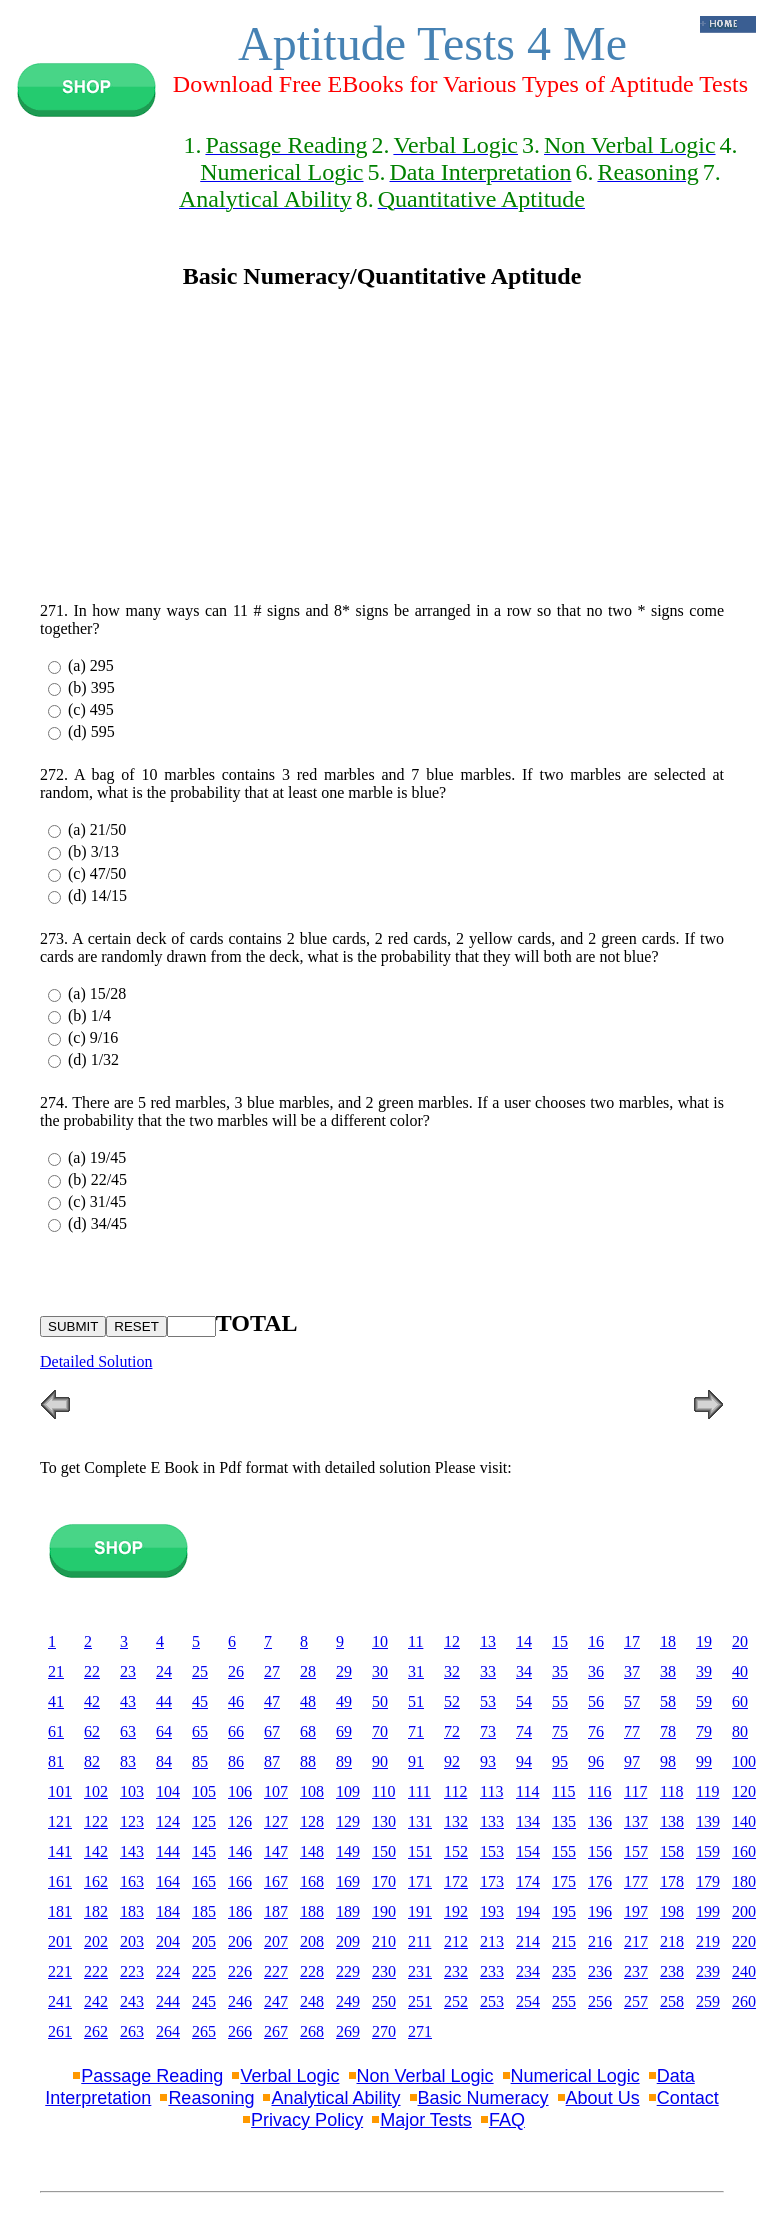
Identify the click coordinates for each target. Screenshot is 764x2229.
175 (564, 1881)
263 (132, 2031)
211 (419, 1941)
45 (200, 1701)
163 (132, 1881)
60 (740, 1701)
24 (164, 1671)
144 (168, 1851)
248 (312, 2001)
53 (488, 1701)
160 (744, 1851)
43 (128, 1701)
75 (560, 1731)
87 (272, 1761)
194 (528, 1911)
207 (276, 1941)
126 (240, 1821)
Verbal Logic (289, 2076)
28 (308, 1671)
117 (635, 1791)
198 (672, 1911)
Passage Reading (152, 2076)
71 (416, 1731)
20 (740, 1641)
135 (564, 1821)
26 (236, 1671)
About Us (603, 2098)
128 (312, 1821)
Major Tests (426, 2120)
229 (348, 1971)
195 (564, 1911)
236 (600, 1971)
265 (204, 2031)
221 (60, 1971)
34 (524, 1671)
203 (132, 1941)
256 (600, 2001)
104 (168, 1791)
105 (204, 1791)
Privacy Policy (307, 2120)
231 (420, 1971)
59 (704, 1701)
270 (384, 2031)
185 (204, 1911)
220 (744, 1941)
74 (524, 1731)
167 (276, 1881)
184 (168, 1911)
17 (632, 1641)
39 (704, 1671)
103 (132, 1791)
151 (420, 1851)
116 (599, 1791)
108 (312, 1791)
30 (380, 1671)
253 (492, 2001)
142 (96, 1851)
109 (348, 1791)
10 (380, 1641)
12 (452, 1641)
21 (56, 1671)
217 (636, 1941)
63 (128, 1731)
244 (168, 2001)
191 (420, 1911)
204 (168, 1941)
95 (560, 1761)
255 (564, 2001)
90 (380, 1761)
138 (672, 1821)
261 (60, 2031)
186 (240, 1911)
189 (348, 1911)
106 (240, 1791)
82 (92, 1761)
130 (384, 1821)
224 (168, 1971)
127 (276, 1821)
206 (240, 1941)
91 (416, 1761)
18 (668, 1641)
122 (96, 1821)
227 (276, 1971)
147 (276, 1851)
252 (456, 2001)
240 (744, 1971)
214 (528, 1941)
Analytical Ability (335, 2098)
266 (240, 2031)
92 (452, 1761)
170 (384, 1881)
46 (236, 1701)
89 (344, 1761)
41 (56, 1701)
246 (240, 2001)
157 (636, 1851)
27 (272, 1671)
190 (384, 1911)
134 (528, 1821)
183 (132, 1911)
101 (60, 1791)
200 (744, 1911)
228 (312, 1971)
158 (672, 1851)
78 (668, 1731)
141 (60, 1851)
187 (276, 1911)
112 (455, 1791)
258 (672, 2001)
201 (60, 1941)
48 (308, 1701)
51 (416, 1701)
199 (708, 1911)
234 (528, 1971)
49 (344, 1701)
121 (60, 1821)
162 (96, 1881)
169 (348, 1881)
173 (492, 1881)
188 (312, 1911)
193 (492, 1911)
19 (704, 1641)
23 (128, 1671)
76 (596, 1731)
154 (528, 1851)
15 (560, 1641)
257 (636, 2001)
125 (204, 1821)
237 (636, 1971)
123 (132, 1821)
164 (168, 1881)
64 (164, 1731)
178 (672, 1881)
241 (60, 2001)
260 (744, 2001)
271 (420, 2031)
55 (560, 1701)
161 (60, 1881)
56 (596, 1701)
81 (56, 1761)
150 (384, 1851)
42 (92, 1701)
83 (128, 1761)
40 (740, 1671)
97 (632, 1761)
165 (204, 1881)
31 (416, 1671)
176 (600, 1881)
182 (96, 1911)
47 (272, 1701)
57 (632, 1701)
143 (132, 1851)
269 (348, 2031)
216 (600, 1941)
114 (527, 1791)
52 (452, 1701)
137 (636, 1821)
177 (636, 1881)
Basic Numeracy (483, 2098)
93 (488, 1761)
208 (312, 1941)
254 (528, 2001)
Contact (688, 2098)
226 (240, 1971)
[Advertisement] (382, 446)
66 (236, 1731)
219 (708, 1941)
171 (420, 1881)
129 (348, 1821)
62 (92, 1731)
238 (672, 1971)
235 (564, 1971)
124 (168, 1821)
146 (240, 1851)
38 (668, 1671)
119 (707, 1791)
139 (708, 1821)
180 (744, 1881)
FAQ (507, 2120)
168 (312, 1881)
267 (276, 2031)
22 (92, 1671)
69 (344, 1731)
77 (632, 1731)
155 (564, 1851)
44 (164, 1701)
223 (132, 1971)
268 (312, 2031)
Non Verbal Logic (425, 2076)
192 (456, 1911)
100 (744, 1761)
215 (564, 1941)
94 (524, 1761)
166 (240, 1881)
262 (96, 2031)
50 (380, 1701)
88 (308, 1761)
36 (596, 1671)
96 (596, 1761)
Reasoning (211, 2098)
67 (272, 1731)
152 (456, 1851)
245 (204, 2001)
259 (708, 2001)
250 (384, 2001)
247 (276, 2001)
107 (276, 1791)
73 (488, 1731)
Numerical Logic (575, 2076)
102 (96, 1791)
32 (452, 1671)
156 (600, 1851)
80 (740, 1731)
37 (632, 1671)
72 (452, 1731)
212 (456, 1941)
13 (488, 1641)
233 (492, 1971)
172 (456, 1881)
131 (420, 1821)
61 (56, 1731)
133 (492, 1821)
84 (164, 1761)
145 (204, 1851)
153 (492, 1851)
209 (348, 1941)
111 (419, 1791)
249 (348, 2001)
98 (668, 1761)
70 (380, 1731)
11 (415, 1641)
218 (672, 1941)
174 (528, 1881)
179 (708, 1881)
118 (671, 1791)
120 (744, 1791)
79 (704, 1731)
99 (704, 1761)
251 (420, 2001)
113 (491, 1791)
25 (200, 1671)
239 (708, 1971)
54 (524, 1701)
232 (456, 1971)
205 (204, 1941)
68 (308, 1731)
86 (236, 1761)
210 (384, 1941)
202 (96, 1941)
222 (96, 1971)
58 (668, 1701)
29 (344, 1671)
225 (204, 1971)
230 (384, 1971)
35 (560, 1671)
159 (708, 1851)
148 (312, 1851)
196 (600, 1911)
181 (60, 1911)
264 (168, 2031)
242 (96, 2001)
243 (132, 2001)
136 (600, 1821)
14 (524, 1641)
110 (383, 1791)
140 (744, 1821)
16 (596, 1641)
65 (200, 1731)
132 (456, 1821)
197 (636, 1911)
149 (348, 1851)
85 (200, 1761)
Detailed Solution (96, 1361)
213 (492, 1941)
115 (563, 1791)
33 (488, 1671)
